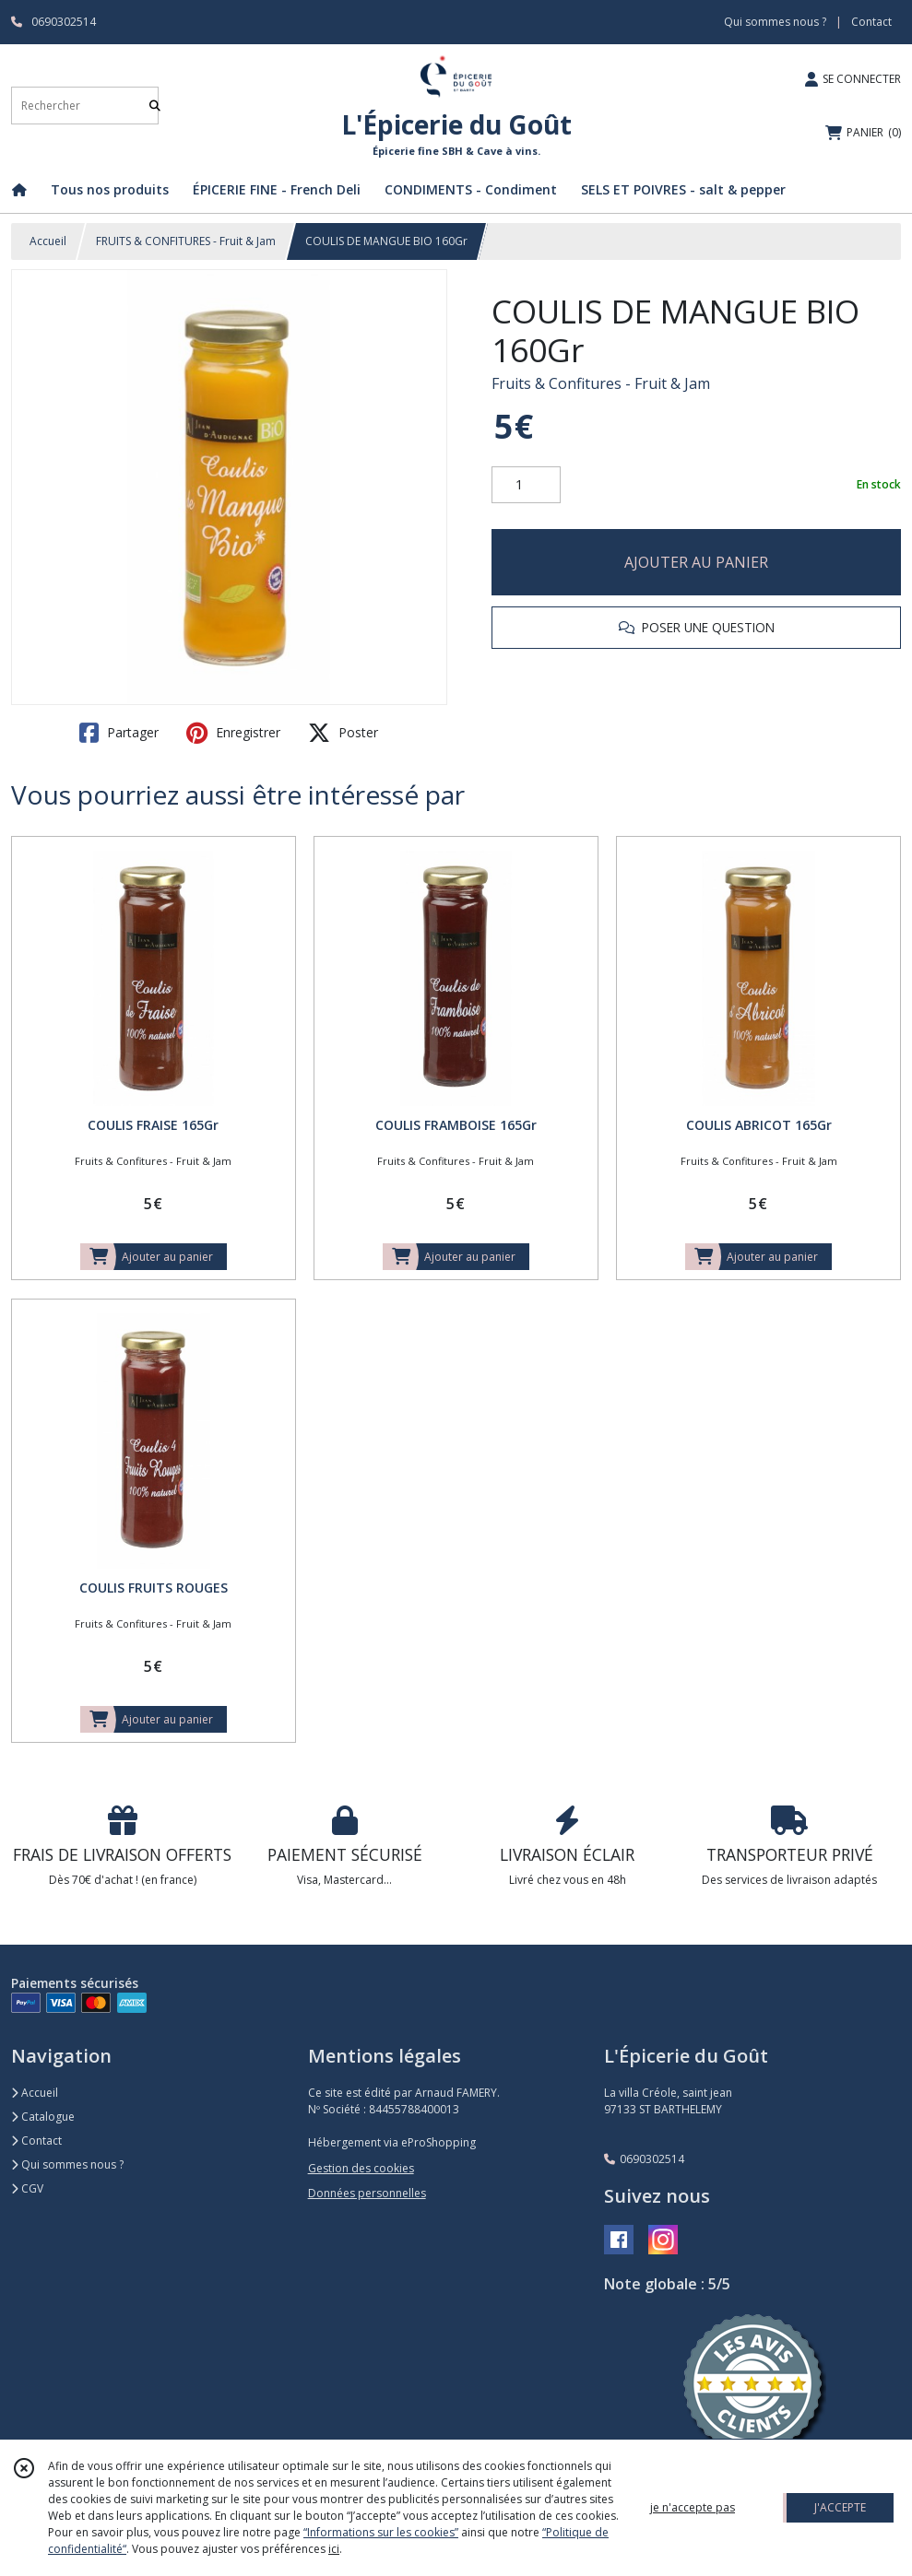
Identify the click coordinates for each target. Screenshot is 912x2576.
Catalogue (43, 2116)
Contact (871, 21)
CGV (27, 2188)
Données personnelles (367, 2193)
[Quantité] (526, 484)
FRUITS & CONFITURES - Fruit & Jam (186, 241)
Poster (343, 733)
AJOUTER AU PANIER (696, 562)
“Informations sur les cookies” (380, 2532)
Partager (119, 733)
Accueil (48, 241)
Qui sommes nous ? (67, 2164)
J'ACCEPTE (840, 2507)
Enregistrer (233, 733)
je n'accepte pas (692, 2507)
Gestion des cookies (361, 2168)
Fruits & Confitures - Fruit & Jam (601, 383)
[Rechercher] (154, 106)
